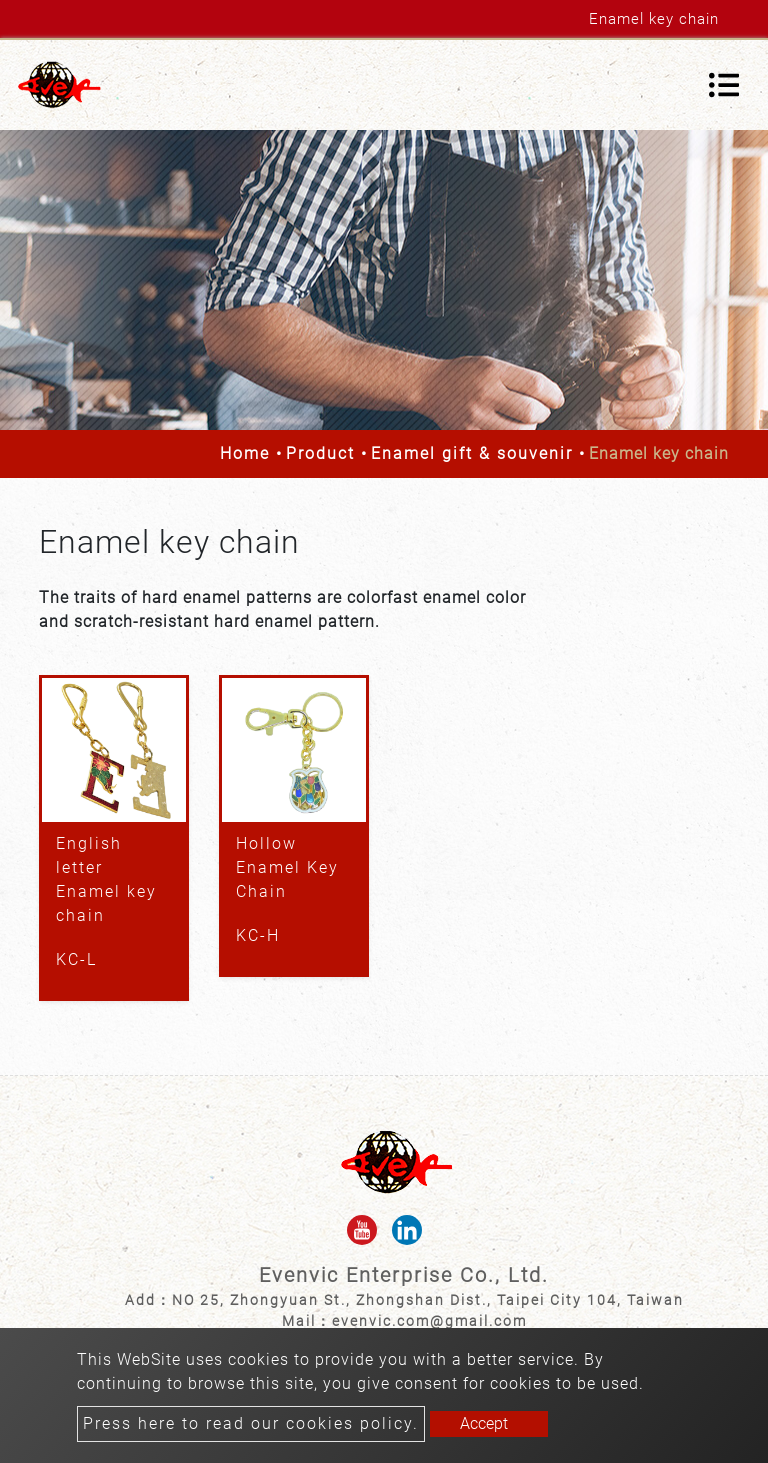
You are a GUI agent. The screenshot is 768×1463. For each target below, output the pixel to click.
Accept (484, 1423)
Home (245, 453)
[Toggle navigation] (724, 85)
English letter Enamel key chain (106, 879)
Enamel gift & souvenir (472, 453)
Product (320, 453)
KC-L (76, 959)
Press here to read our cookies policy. (251, 1423)
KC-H (258, 935)
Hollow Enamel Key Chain (287, 867)
